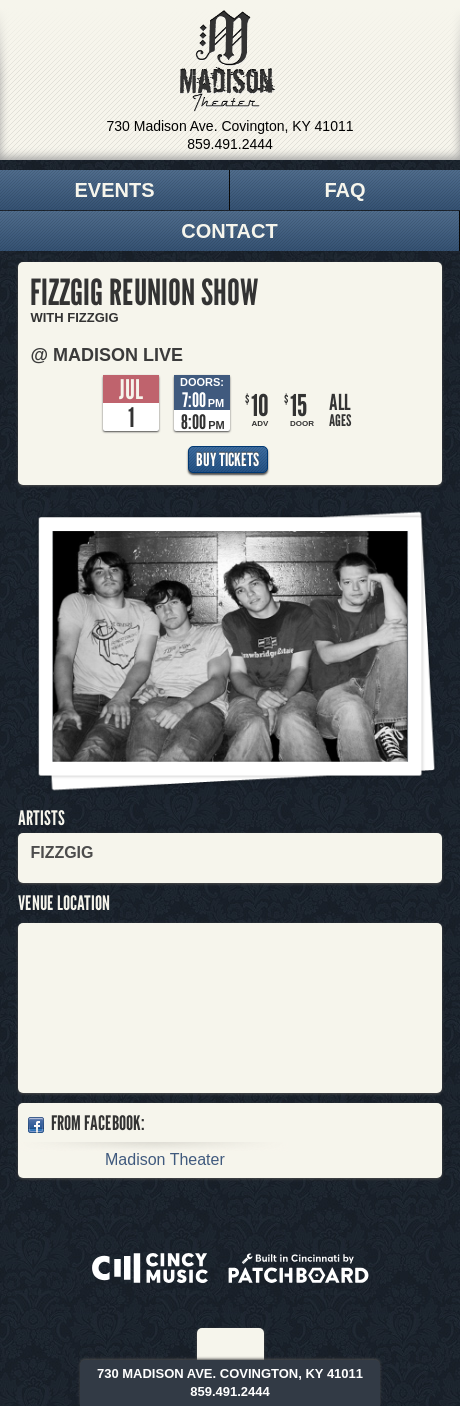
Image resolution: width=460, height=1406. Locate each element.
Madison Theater (227, 61)
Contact (229, 231)
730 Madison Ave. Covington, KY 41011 (230, 126)
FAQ (344, 190)
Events (114, 190)
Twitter (245, 1344)
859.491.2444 (230, 144)
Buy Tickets (227, 459)
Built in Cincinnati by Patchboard (298, 1268)
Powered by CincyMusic (150, 1268)
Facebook (218, 1344)
